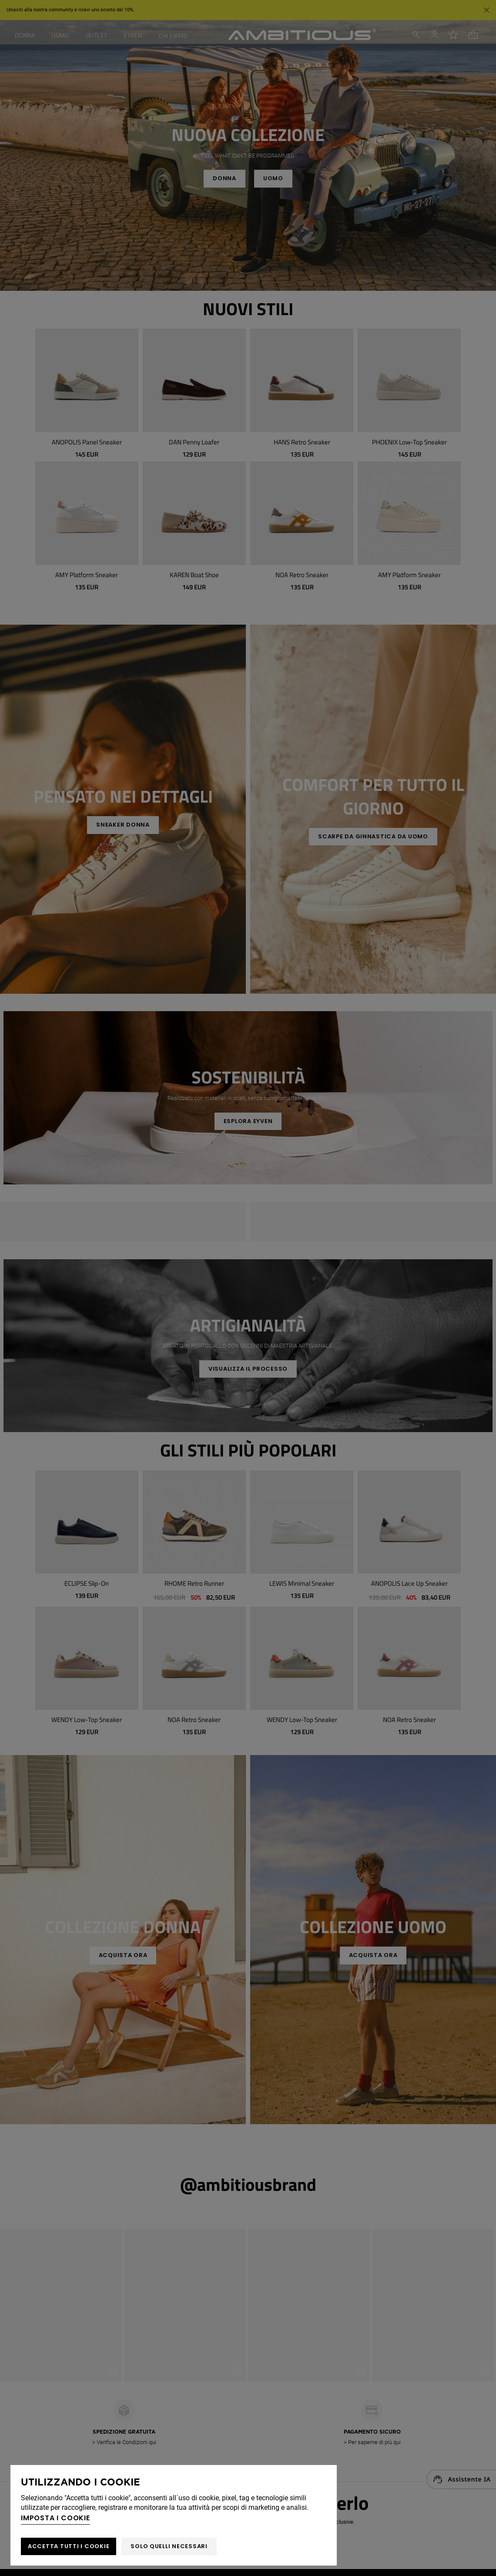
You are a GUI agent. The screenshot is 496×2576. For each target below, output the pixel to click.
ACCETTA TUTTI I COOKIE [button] (68, 2546)
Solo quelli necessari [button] (169, 2546)
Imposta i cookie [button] (55, 2518)
